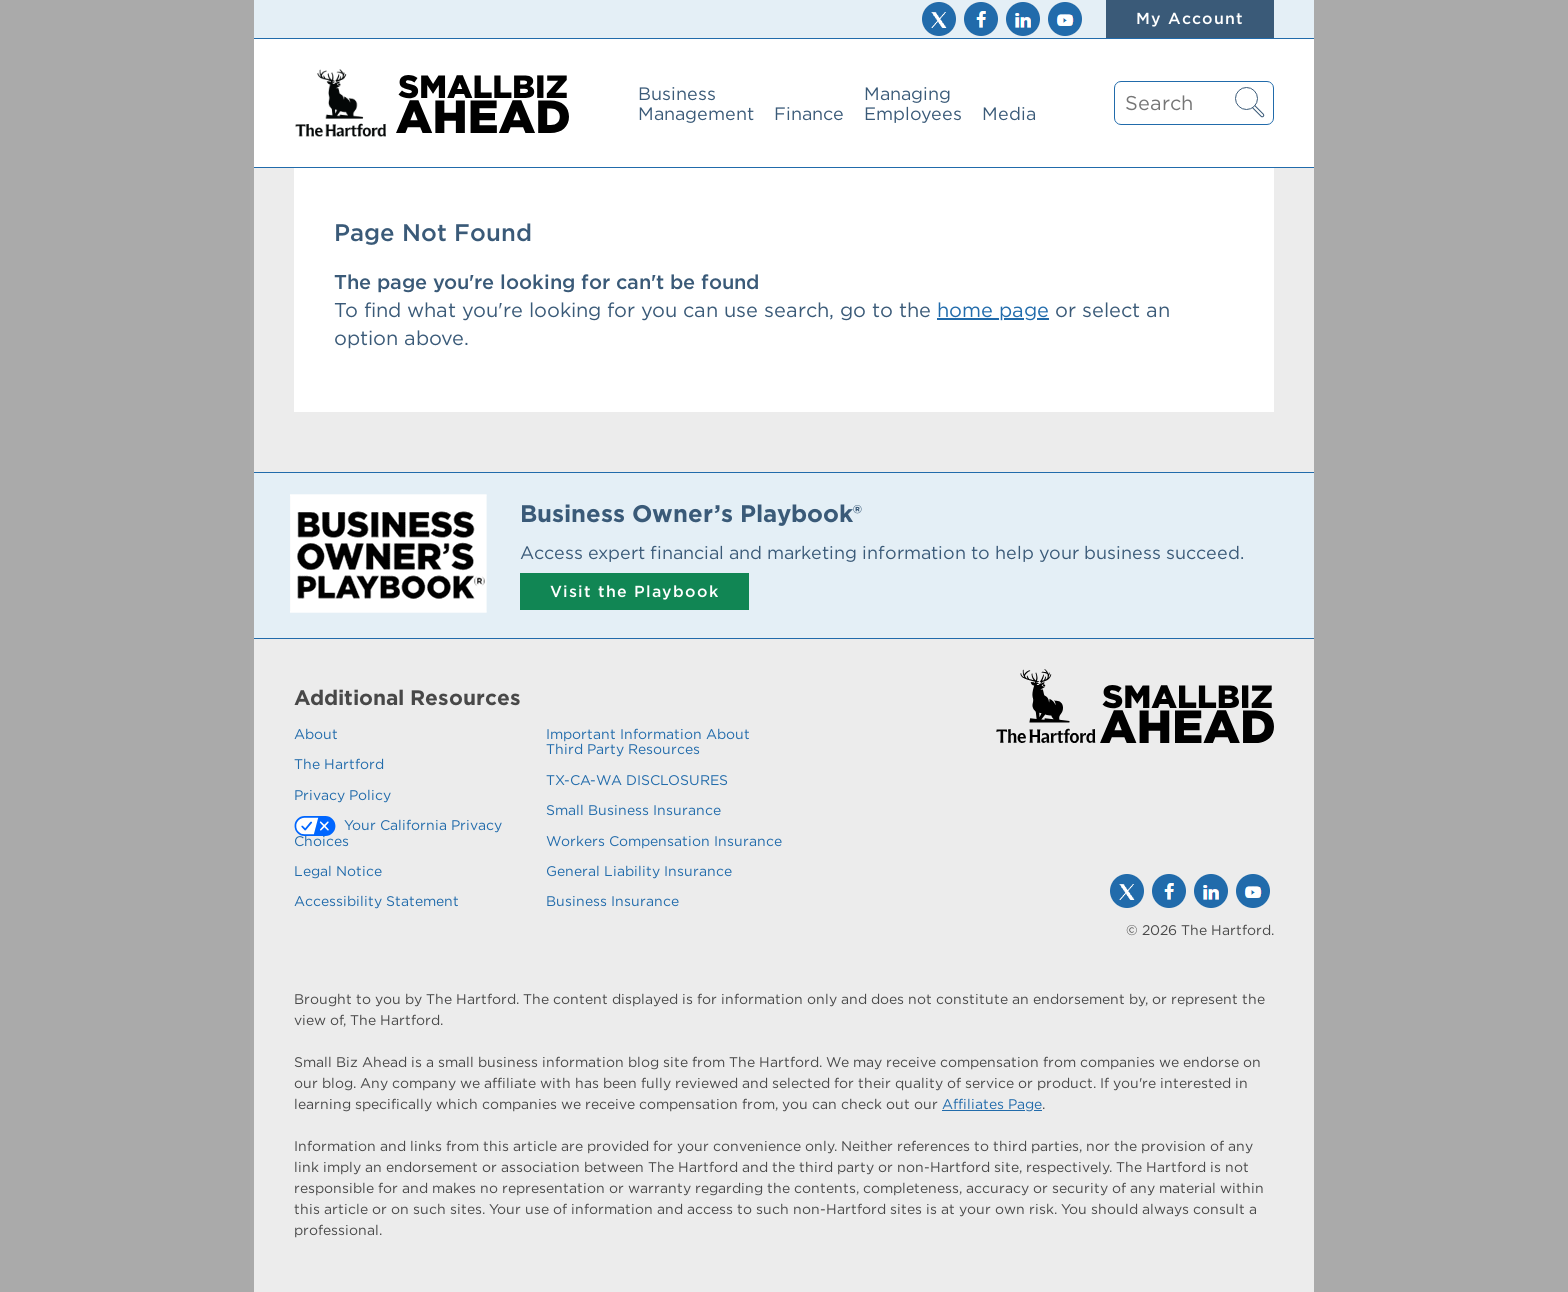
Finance (809, 113)
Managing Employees (913, 103)
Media (1009, 113)
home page (993, 310)
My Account (1190, 18)
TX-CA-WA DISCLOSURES (637, 780)
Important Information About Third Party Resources (648, 741)
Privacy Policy (342, 795)
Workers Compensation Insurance (664, 841)
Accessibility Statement (376, 901)
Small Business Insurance (633, 810)
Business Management (696, 103)
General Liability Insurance (639, 871)
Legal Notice (338, 871)
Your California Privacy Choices (398, 832)
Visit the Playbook (634, 591)
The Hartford (339, 764)
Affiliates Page (992, 1104)
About (316, 734)
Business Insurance (612, 901)
